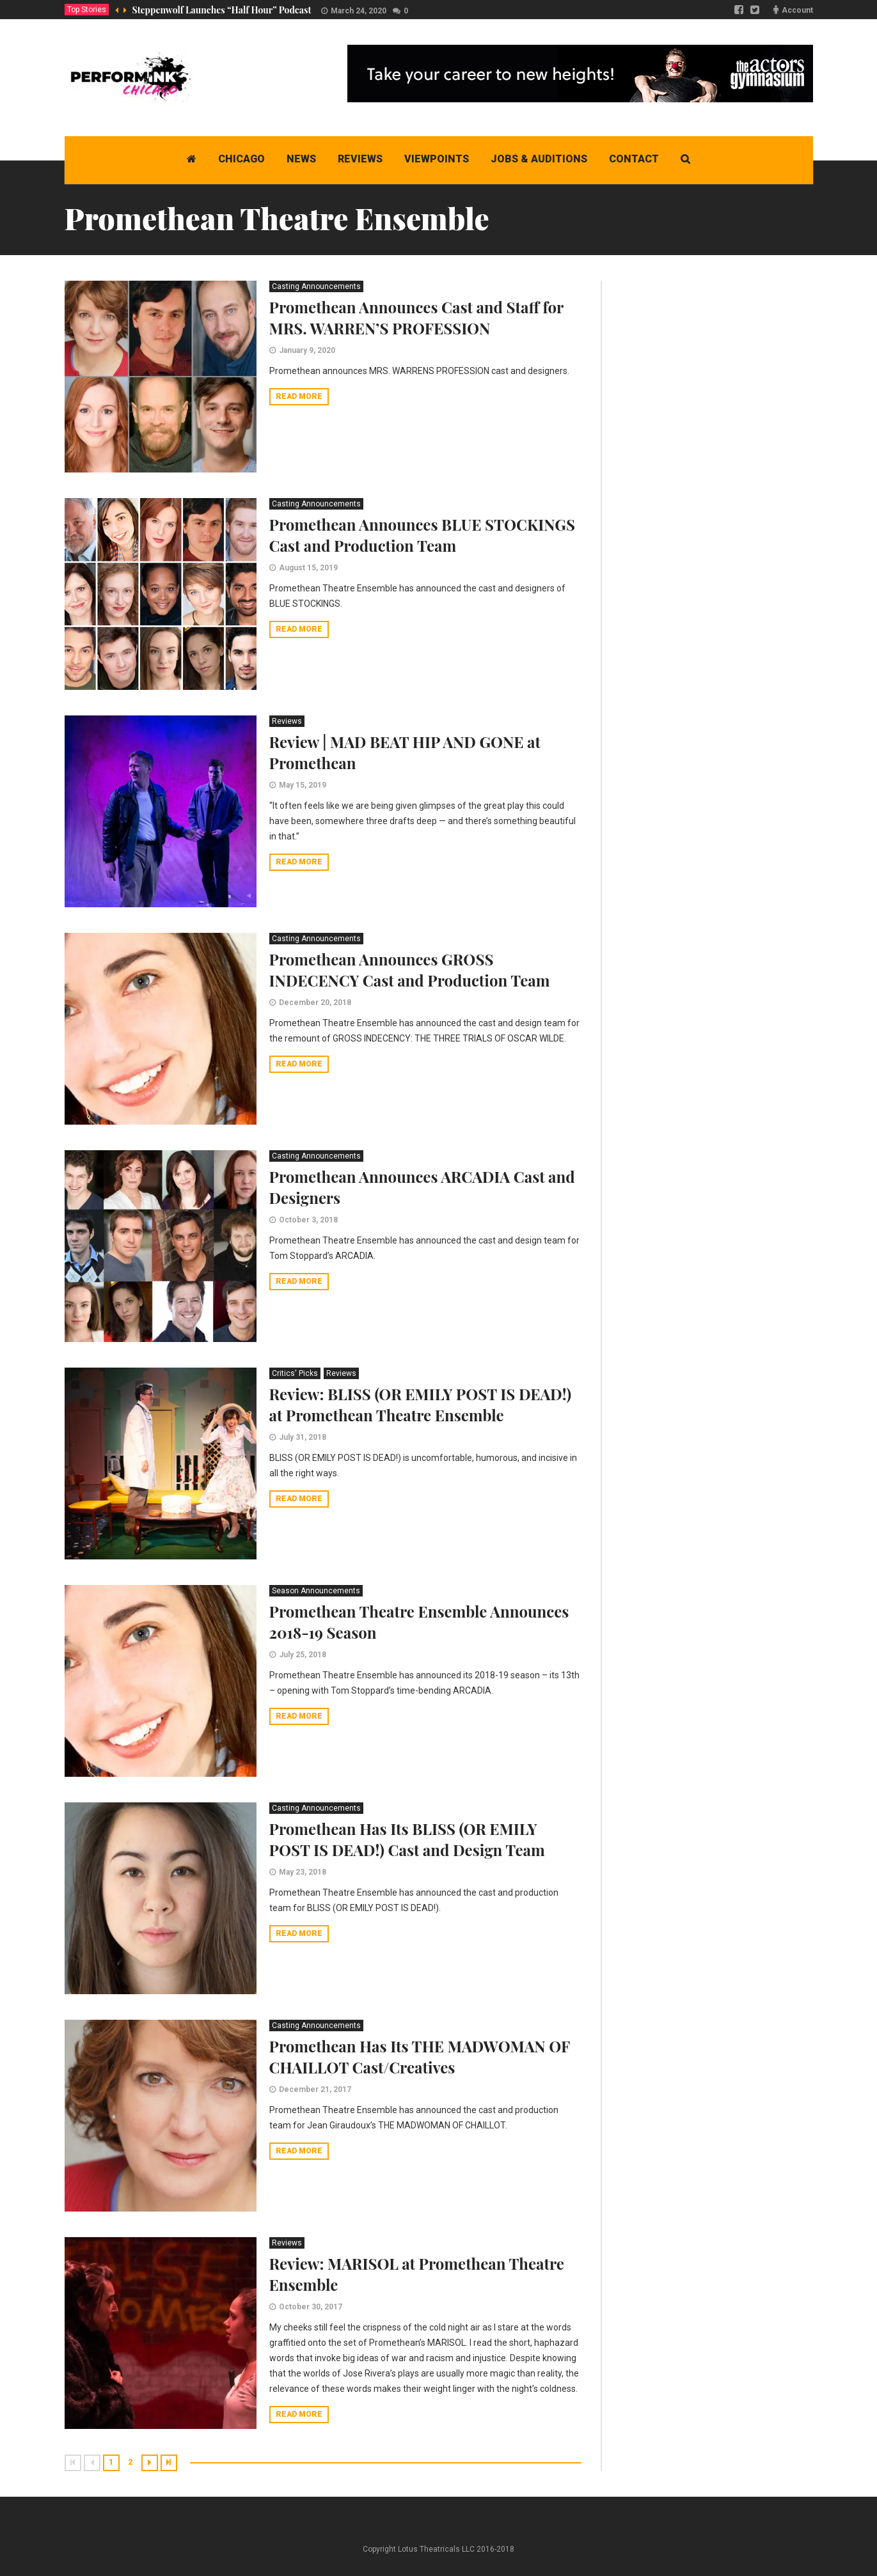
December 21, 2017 (315, 2089)
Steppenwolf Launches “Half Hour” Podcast (222, 10)
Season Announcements (316, 1590)
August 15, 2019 (308, 567)
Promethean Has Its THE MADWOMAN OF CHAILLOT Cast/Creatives (419, 2056)
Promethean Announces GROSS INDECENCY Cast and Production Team (409, 969)
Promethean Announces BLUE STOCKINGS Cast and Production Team (422, 535)
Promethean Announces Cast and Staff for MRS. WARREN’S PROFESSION (416, 317)
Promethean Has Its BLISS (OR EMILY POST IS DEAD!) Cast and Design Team (407, 1839)
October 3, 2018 (308, 1219)
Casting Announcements (316, 286)
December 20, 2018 (315, 1002)
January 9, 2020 (307, 350)
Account (797, 10)
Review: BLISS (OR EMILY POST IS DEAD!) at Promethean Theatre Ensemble (420, 1404)
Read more (299, 396)
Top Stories (86, 9)
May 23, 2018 (302, 1872)
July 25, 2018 (302, 1654)
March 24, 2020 (358, 10)
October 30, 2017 (310, 2306)
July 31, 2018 (302, 1437)
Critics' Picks (295, 1373)
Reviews (287, 721)
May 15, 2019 (302, 785)
